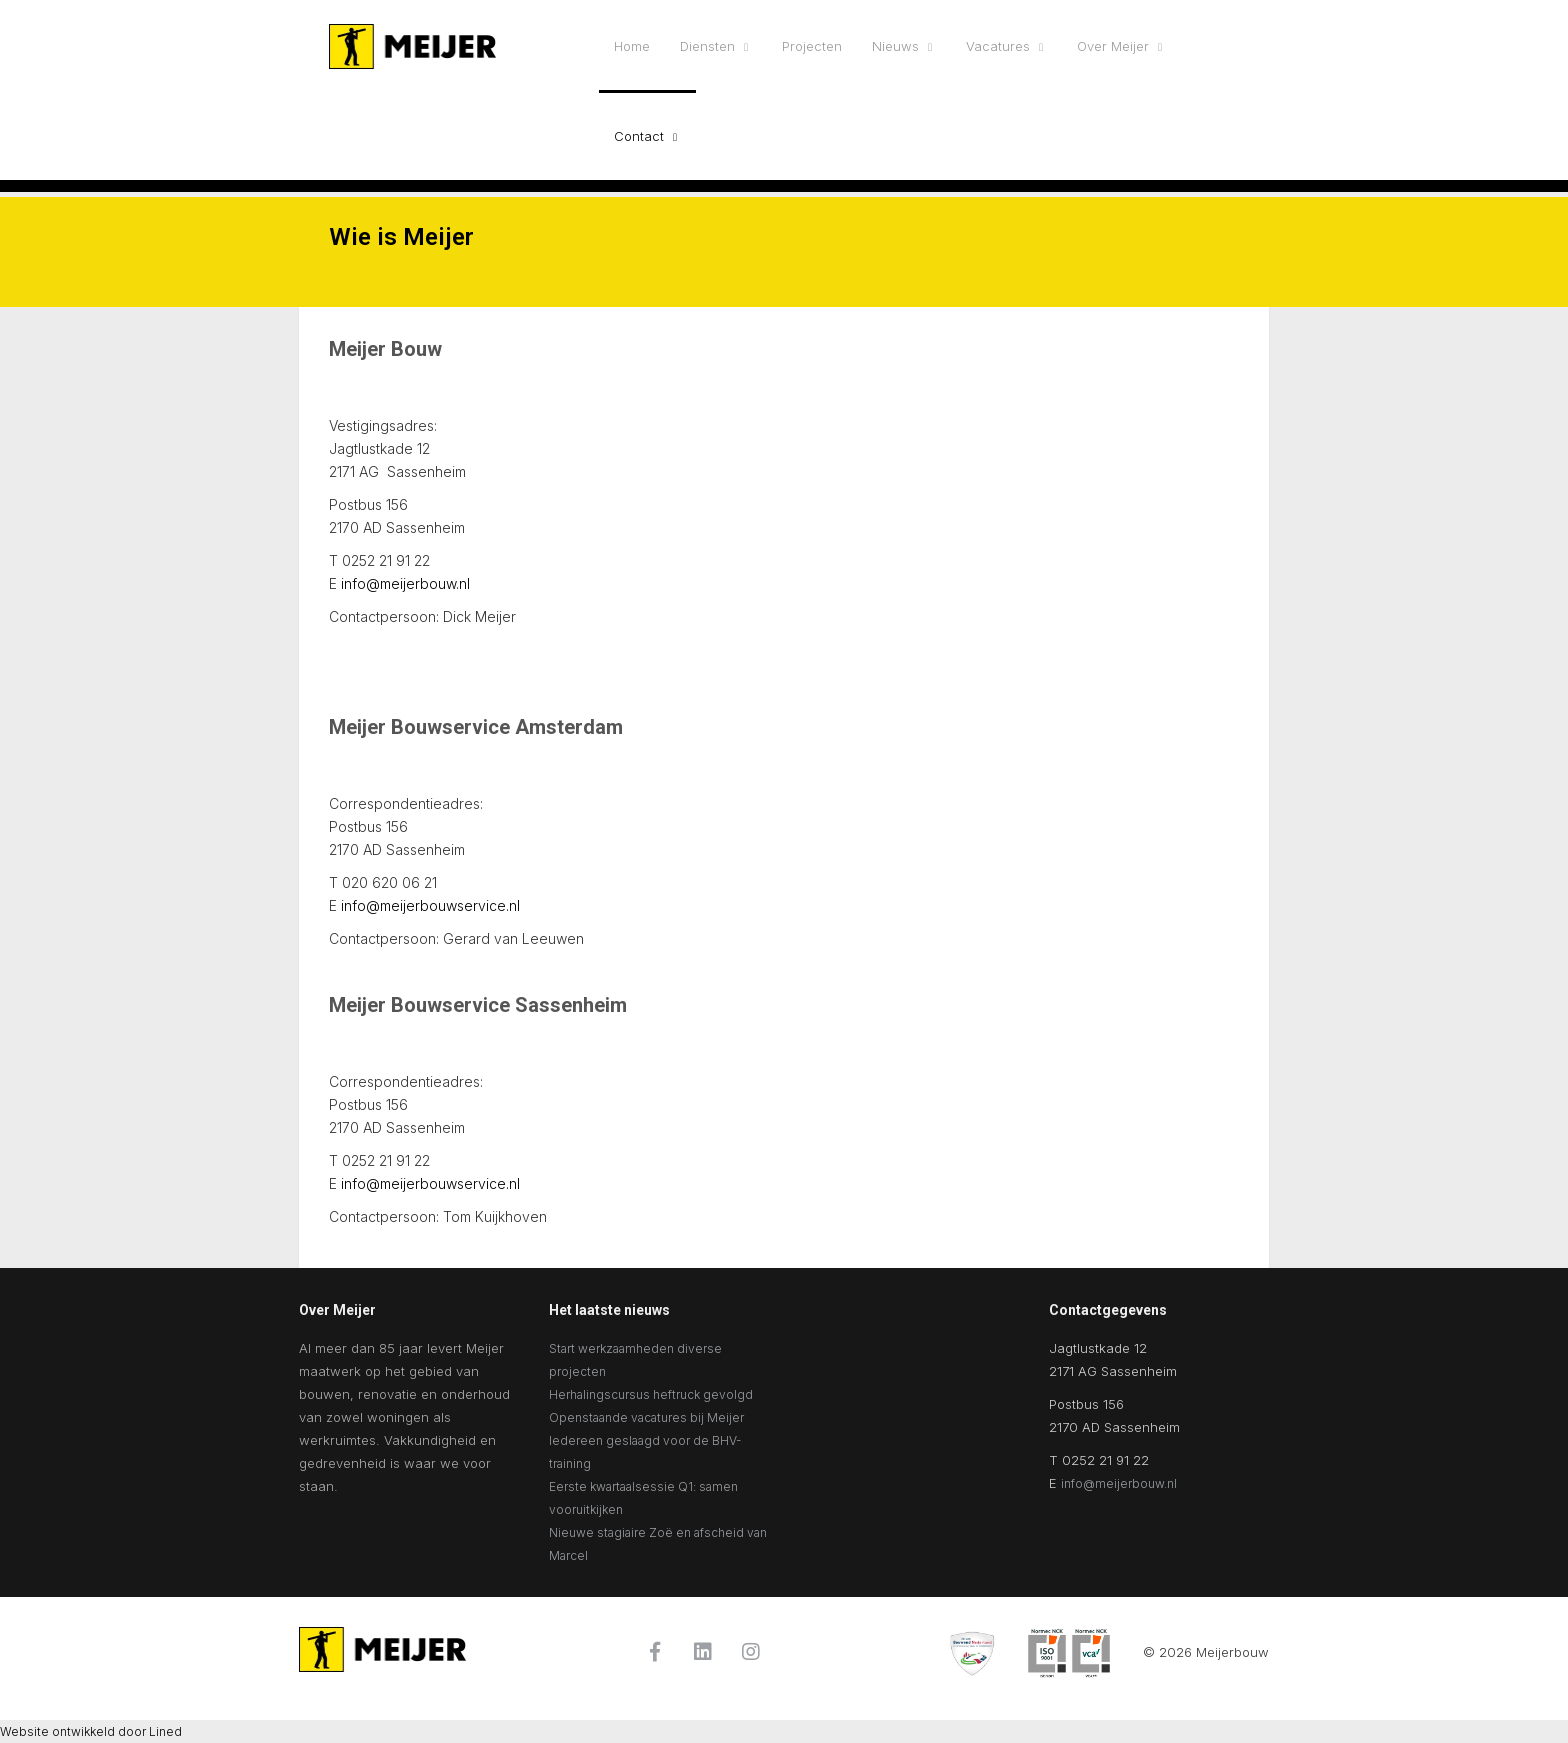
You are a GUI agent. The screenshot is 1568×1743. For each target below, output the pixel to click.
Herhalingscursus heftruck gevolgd (651, 1394)
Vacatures (998, 46)
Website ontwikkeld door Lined (91, 1731)
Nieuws (895, 46)
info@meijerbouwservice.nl (430, 905)
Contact (639, 136)
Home (632, 46)
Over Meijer (1113, 46)
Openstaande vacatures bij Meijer (646, 1417)
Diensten (707, 46)
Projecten (812, 46)
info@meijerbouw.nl (405, 583)
